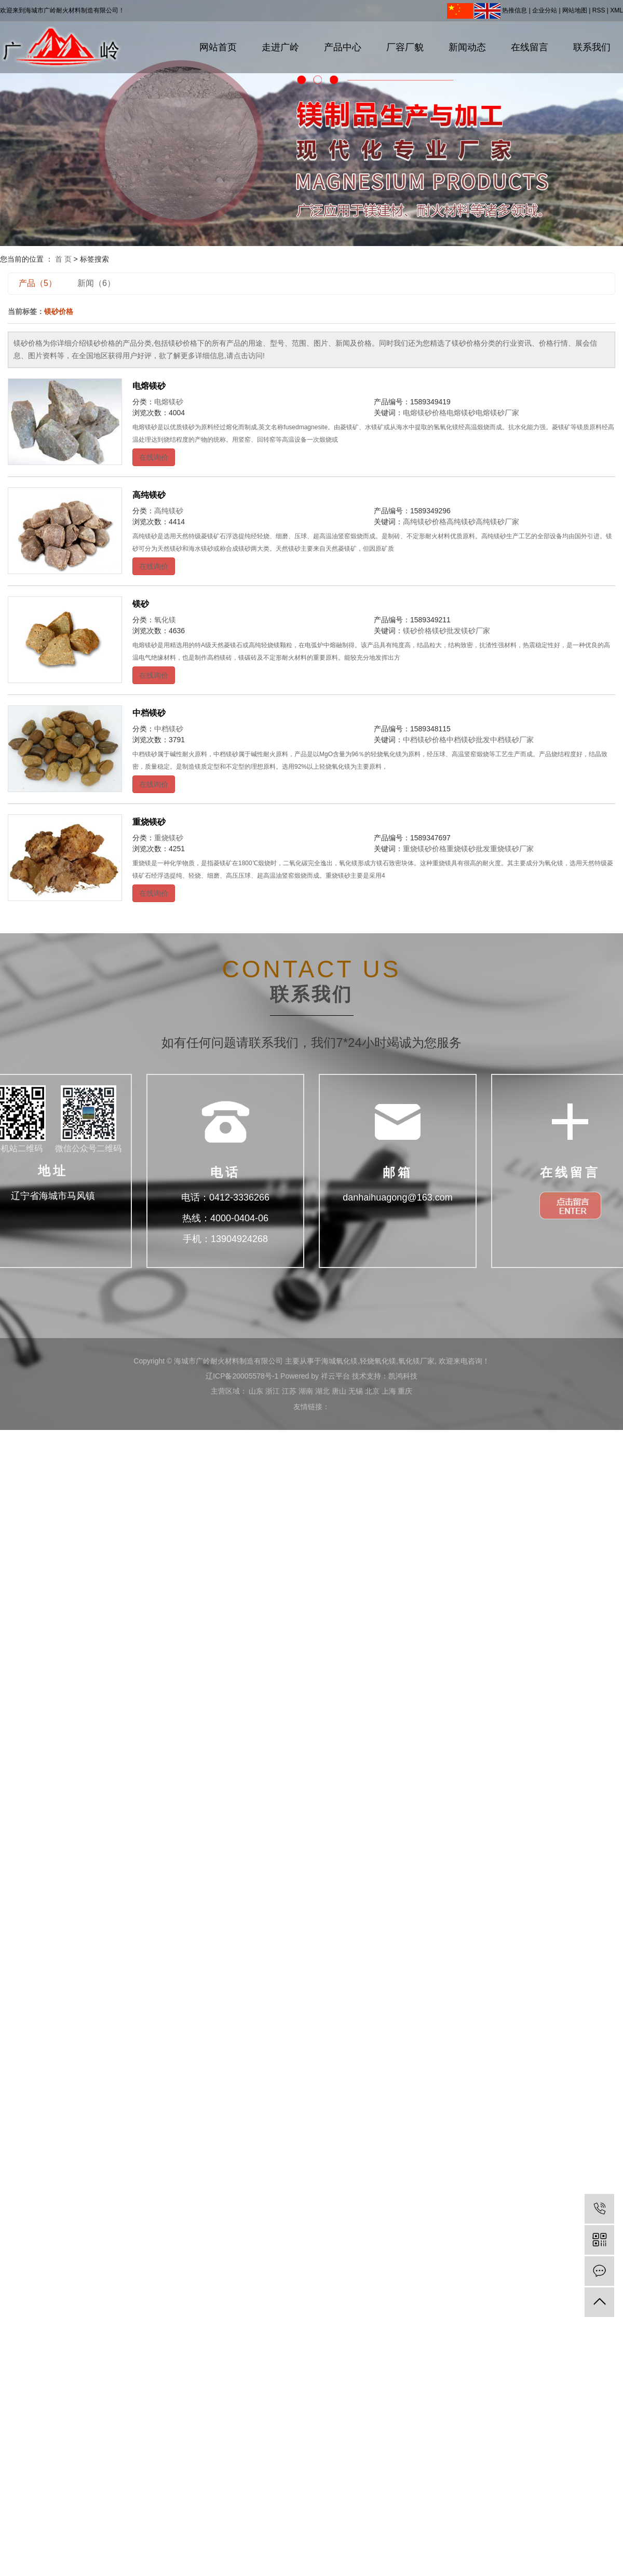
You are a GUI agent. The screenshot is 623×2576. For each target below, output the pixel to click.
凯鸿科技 (402, 1376)
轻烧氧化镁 (378, 1361)
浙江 (272, 1391)
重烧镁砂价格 (424, 848)
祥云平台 (335, 1376)
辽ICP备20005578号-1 (242, 1376)
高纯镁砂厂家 (497, 521)
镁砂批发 (446, 630)
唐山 (339, 1391)
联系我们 (592, 47)
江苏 (289, 1391)
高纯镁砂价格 (424, 521)
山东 (256, 1391)
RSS (598, 10)
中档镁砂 (149, 712)
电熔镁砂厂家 (497, 412)
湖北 (322, 1391)
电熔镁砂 (149, 385)
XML (616, 10)
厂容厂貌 (405, 47)
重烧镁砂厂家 (512, 848)
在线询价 (153, 457)
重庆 (405, 1391)
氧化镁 (165, 620)
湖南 (306, 1391)
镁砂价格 (417, 630)
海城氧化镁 (339, 1361)
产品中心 (342, 47)
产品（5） (38, 283)
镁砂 (140, 603)
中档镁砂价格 (424, 739)
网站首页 (218, 47)
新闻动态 (467, 47)
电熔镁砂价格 (424, 412)
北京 (372, 1391)
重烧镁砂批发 (468, 848)
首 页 (63, 259)
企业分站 (544, 10)
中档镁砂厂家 (512, 739)
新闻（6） (96, 283)
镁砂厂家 (475, 630)
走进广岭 (280, 47)
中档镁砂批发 (468, 739)
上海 (389, 1391)
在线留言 (529, 47)
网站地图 (574, 10)
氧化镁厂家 (416, 1361)
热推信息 (514, 10)
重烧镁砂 (149, 821)
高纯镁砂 (149, 494)
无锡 (355, 1391)
